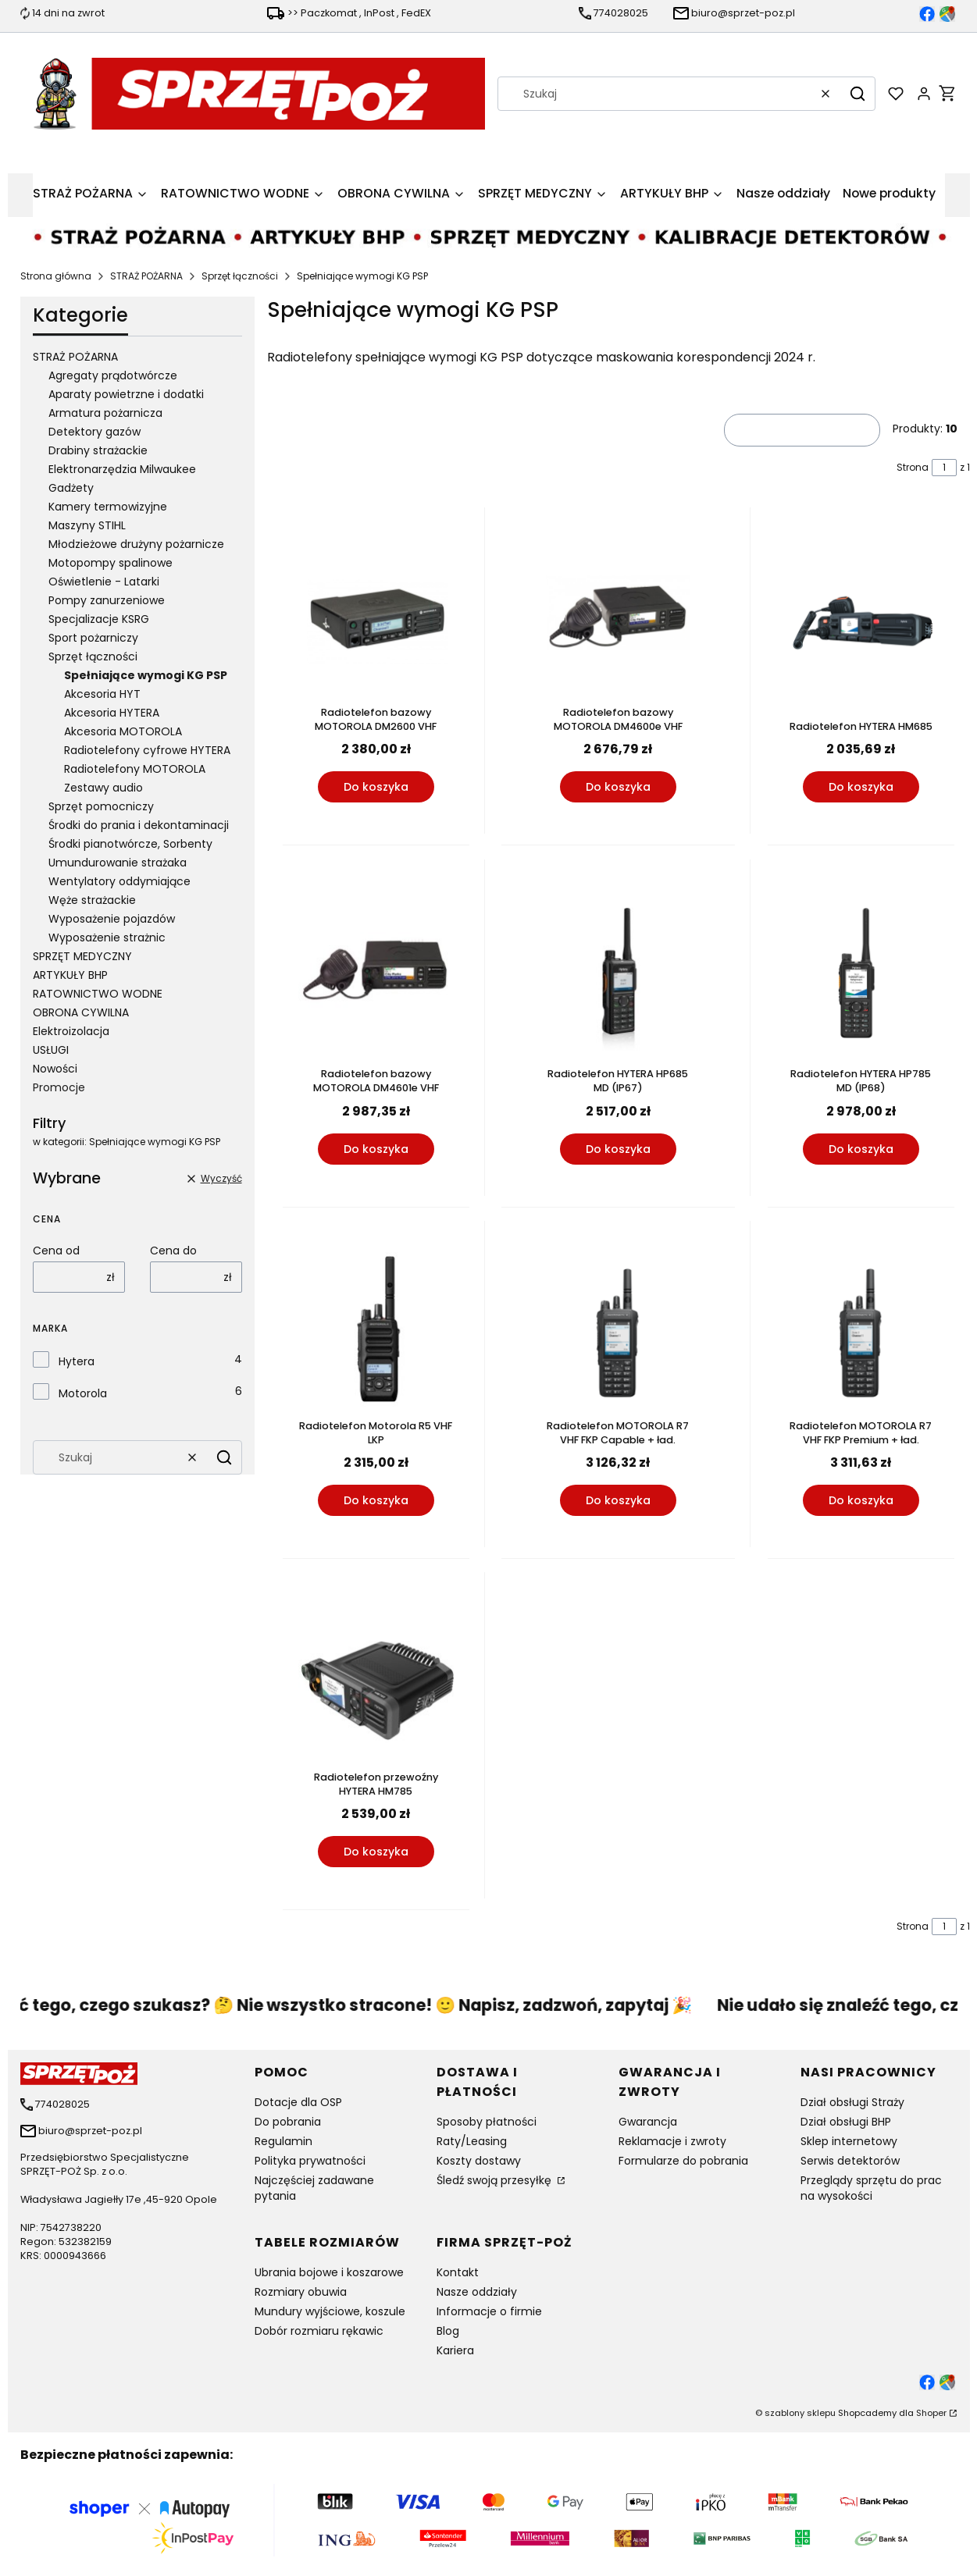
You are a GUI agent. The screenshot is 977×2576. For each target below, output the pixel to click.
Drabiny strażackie (98, 450)
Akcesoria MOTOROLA (123, 731)
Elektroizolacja (71, 1031)
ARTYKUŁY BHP (70, 975)
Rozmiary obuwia (301, 2292)
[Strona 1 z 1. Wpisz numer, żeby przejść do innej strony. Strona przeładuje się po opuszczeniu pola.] (944, 467)
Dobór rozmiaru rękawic (319, 2331)
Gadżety (71, 488)
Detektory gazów (94, 431)
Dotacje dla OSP (298, 2102)
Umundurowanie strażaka (117, 862)
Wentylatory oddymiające (119, 881)
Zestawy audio (103, 787)
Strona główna (55, 276)
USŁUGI (51, 1050)
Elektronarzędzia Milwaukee (122, 469)
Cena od (56, 1250)
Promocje (59, 1087)
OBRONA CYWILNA (81, 1012)
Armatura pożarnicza (105, 413)
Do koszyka (375, 787)
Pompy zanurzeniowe (106, 600)
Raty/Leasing (472, 2141)
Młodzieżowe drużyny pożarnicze (136, 544)
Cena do (173, 1250)
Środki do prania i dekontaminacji (138, 825)
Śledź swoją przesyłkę (495, 2180)
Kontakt (458, 2272)
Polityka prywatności (310, 2161)
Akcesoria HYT (102, 694)
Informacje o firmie (489, 2311)
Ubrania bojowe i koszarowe (329, 2272)
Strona (913, 467)
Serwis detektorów (850, 2161)
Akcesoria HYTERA (111, 712)
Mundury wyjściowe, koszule (330, 2311)
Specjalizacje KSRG (98, 619)
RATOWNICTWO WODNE (97, 994)
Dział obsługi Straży (852, 2102)
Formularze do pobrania (683, 2161)
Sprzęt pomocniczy (101, 806)
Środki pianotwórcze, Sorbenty (130, 844)
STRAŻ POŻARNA (146, 276)
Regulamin (283, 2141)
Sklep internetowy (848, 2141)
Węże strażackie (92, 900)
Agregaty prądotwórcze (112, 375)
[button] (857, 93)
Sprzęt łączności (239, 276)
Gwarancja (648, 2121)
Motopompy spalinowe (110, 563)
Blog (448, 2331)
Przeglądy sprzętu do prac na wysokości (871, 2188)
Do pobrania (288, 2121)
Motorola (83, 1393)
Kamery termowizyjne (107, 506)
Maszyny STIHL (87, 525)
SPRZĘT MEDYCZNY (82, 956)
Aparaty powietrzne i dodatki (126, 394)
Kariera (455, 2350)
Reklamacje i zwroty (672, 2141)
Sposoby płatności (487, 2121)
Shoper (931, 2413)
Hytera (76, 1361)
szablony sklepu (800, 2413)
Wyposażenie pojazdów (111, 919)
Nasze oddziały (477, 2292)
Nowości (55, 1068)
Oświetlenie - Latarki (103, 581)
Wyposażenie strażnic (107, 937)
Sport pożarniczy (93, 638)
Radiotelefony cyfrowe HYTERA (147, 750)
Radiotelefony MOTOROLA (134, 769)
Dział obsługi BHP (845, 2121)
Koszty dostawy (479, 2161)
